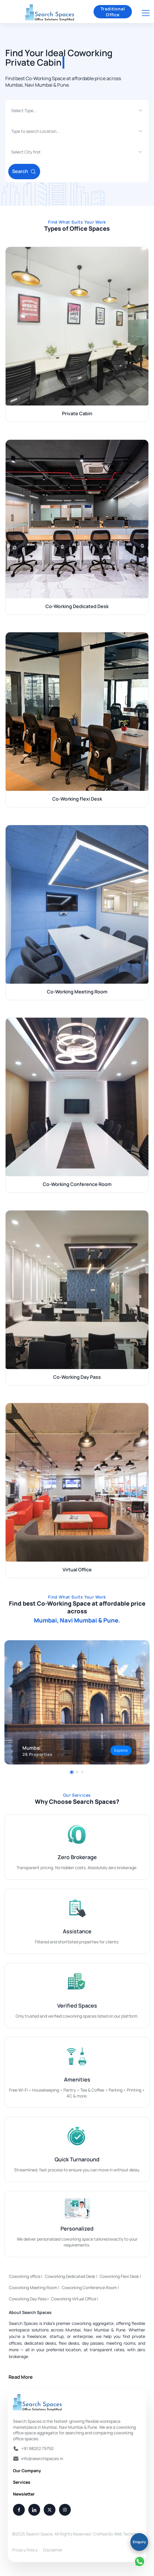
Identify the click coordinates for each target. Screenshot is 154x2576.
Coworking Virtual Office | (74, 2299)
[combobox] (11, 111)
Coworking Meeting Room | (34, 2287)
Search (24, 171)
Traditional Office (113, 11)
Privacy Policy (24, 2550)
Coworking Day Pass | (29, 2299)
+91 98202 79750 (37, 2448)
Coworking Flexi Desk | (120, 2276)
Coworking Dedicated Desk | (71, 2276)
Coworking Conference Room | (90, 2287)
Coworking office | (25, 2276)
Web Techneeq (128, 2534)
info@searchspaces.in (42, 2458)
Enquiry (139, 2541)
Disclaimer (53, 2550)
